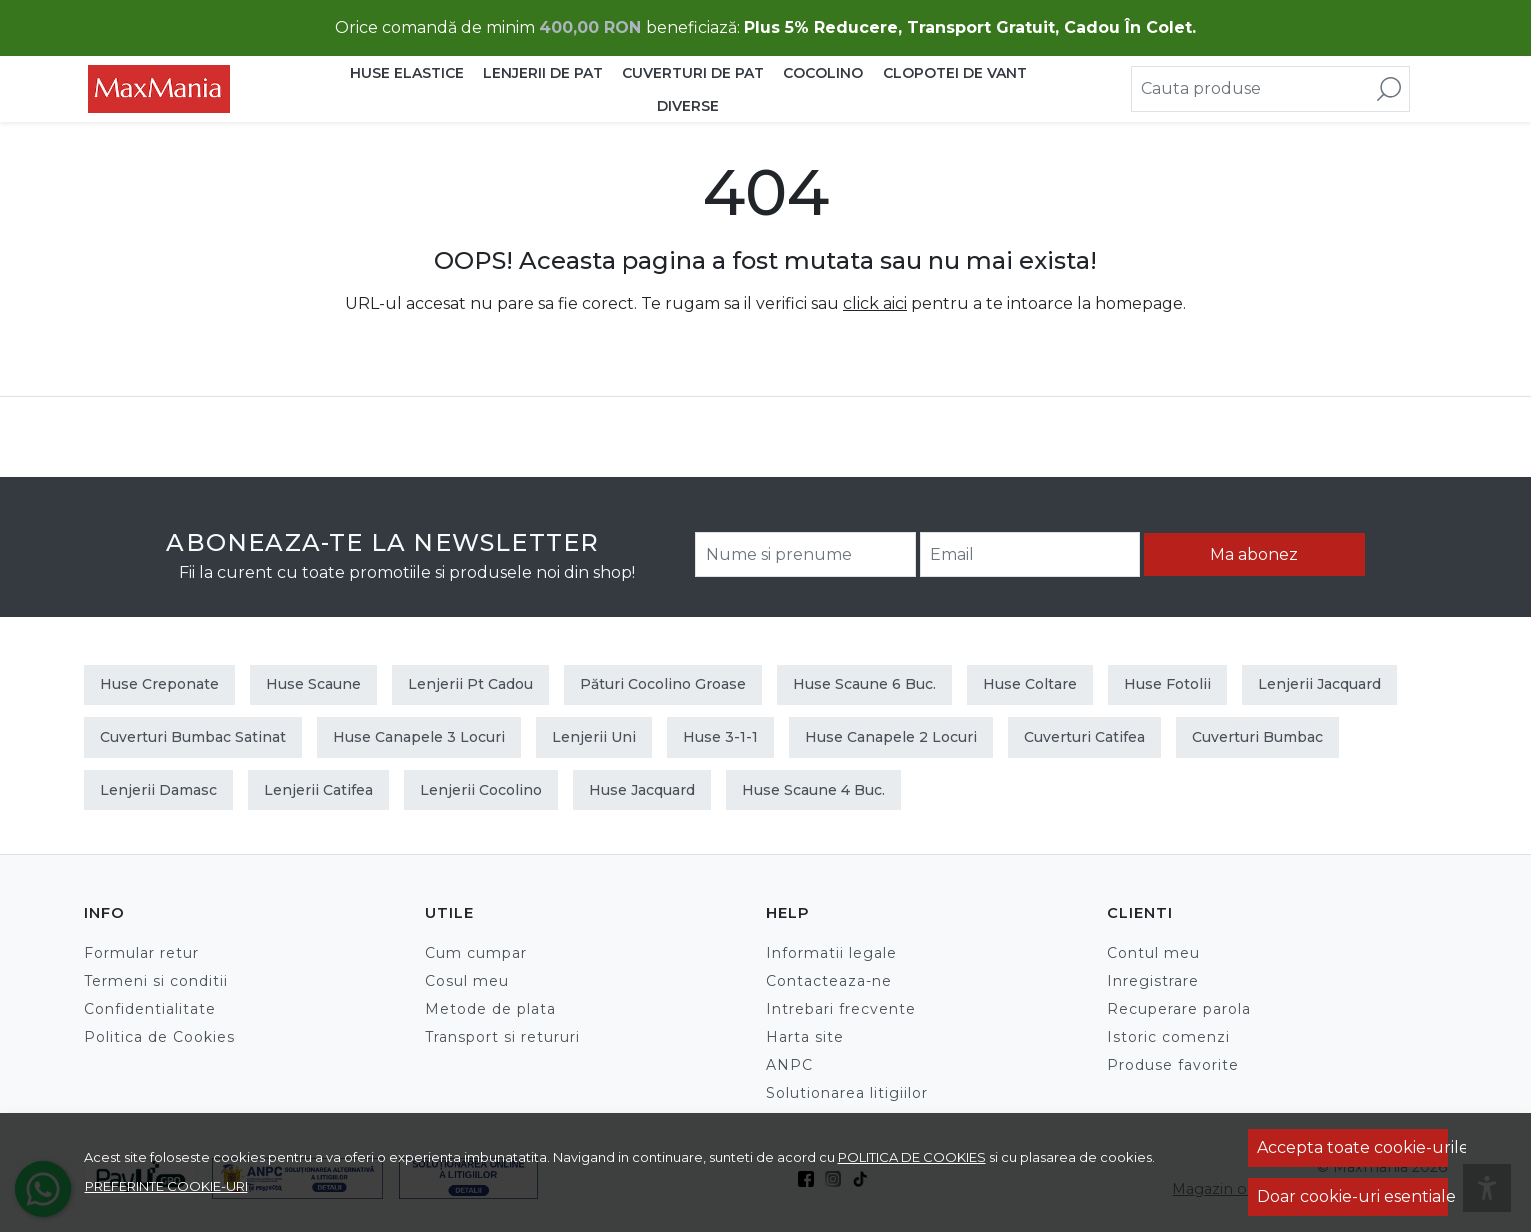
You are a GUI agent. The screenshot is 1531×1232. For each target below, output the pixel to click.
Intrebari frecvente (841, 1009)
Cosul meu (467, 981)
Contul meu (1153, 953)
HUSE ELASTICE (407, 73)
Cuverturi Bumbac (1257, 737)
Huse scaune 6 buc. (864, 684)
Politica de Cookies (159, 1037)
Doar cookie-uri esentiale (1352, 1196)
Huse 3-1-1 (720, 737)
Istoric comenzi (1168, 1037)
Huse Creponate (159, 684)
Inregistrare (1153, 981)
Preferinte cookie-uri (166, 1186)
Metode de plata (490, 1009)
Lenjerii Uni (594, 737)
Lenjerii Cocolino (481, 790)
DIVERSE (688, 106)
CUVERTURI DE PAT (693, 73)
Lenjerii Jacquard (1319, 684)
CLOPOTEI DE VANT (955, 73)
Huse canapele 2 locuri (891, 737)
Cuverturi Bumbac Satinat (193, 737)
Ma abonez (1254, 554)
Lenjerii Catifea (318, 790)
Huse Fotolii (1167, 684)
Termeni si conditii (156, 981)
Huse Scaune (313, 684)
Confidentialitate (150, 1009)
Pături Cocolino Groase (663, 684)
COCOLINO (823, 73)
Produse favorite (1173, 1065)
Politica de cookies (912, 1157)
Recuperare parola (1179, 1009)
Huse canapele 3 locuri (419, 737)
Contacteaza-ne (829, 981)
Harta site (805, 1037)
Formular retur (141, 953)
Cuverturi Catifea (1084, 737)
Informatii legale (831, 953)
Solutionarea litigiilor (847, 1093)
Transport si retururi (502, 1037)
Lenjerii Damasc (158, 790)
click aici (875, 303)
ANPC (789, 1065)
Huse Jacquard (642, 790)
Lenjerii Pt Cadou (470, 684)
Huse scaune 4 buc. (813, 790)
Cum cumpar (476, 953)
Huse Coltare (1030, 684)
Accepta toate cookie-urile (1352, 1147)
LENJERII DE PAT (543, 73)
